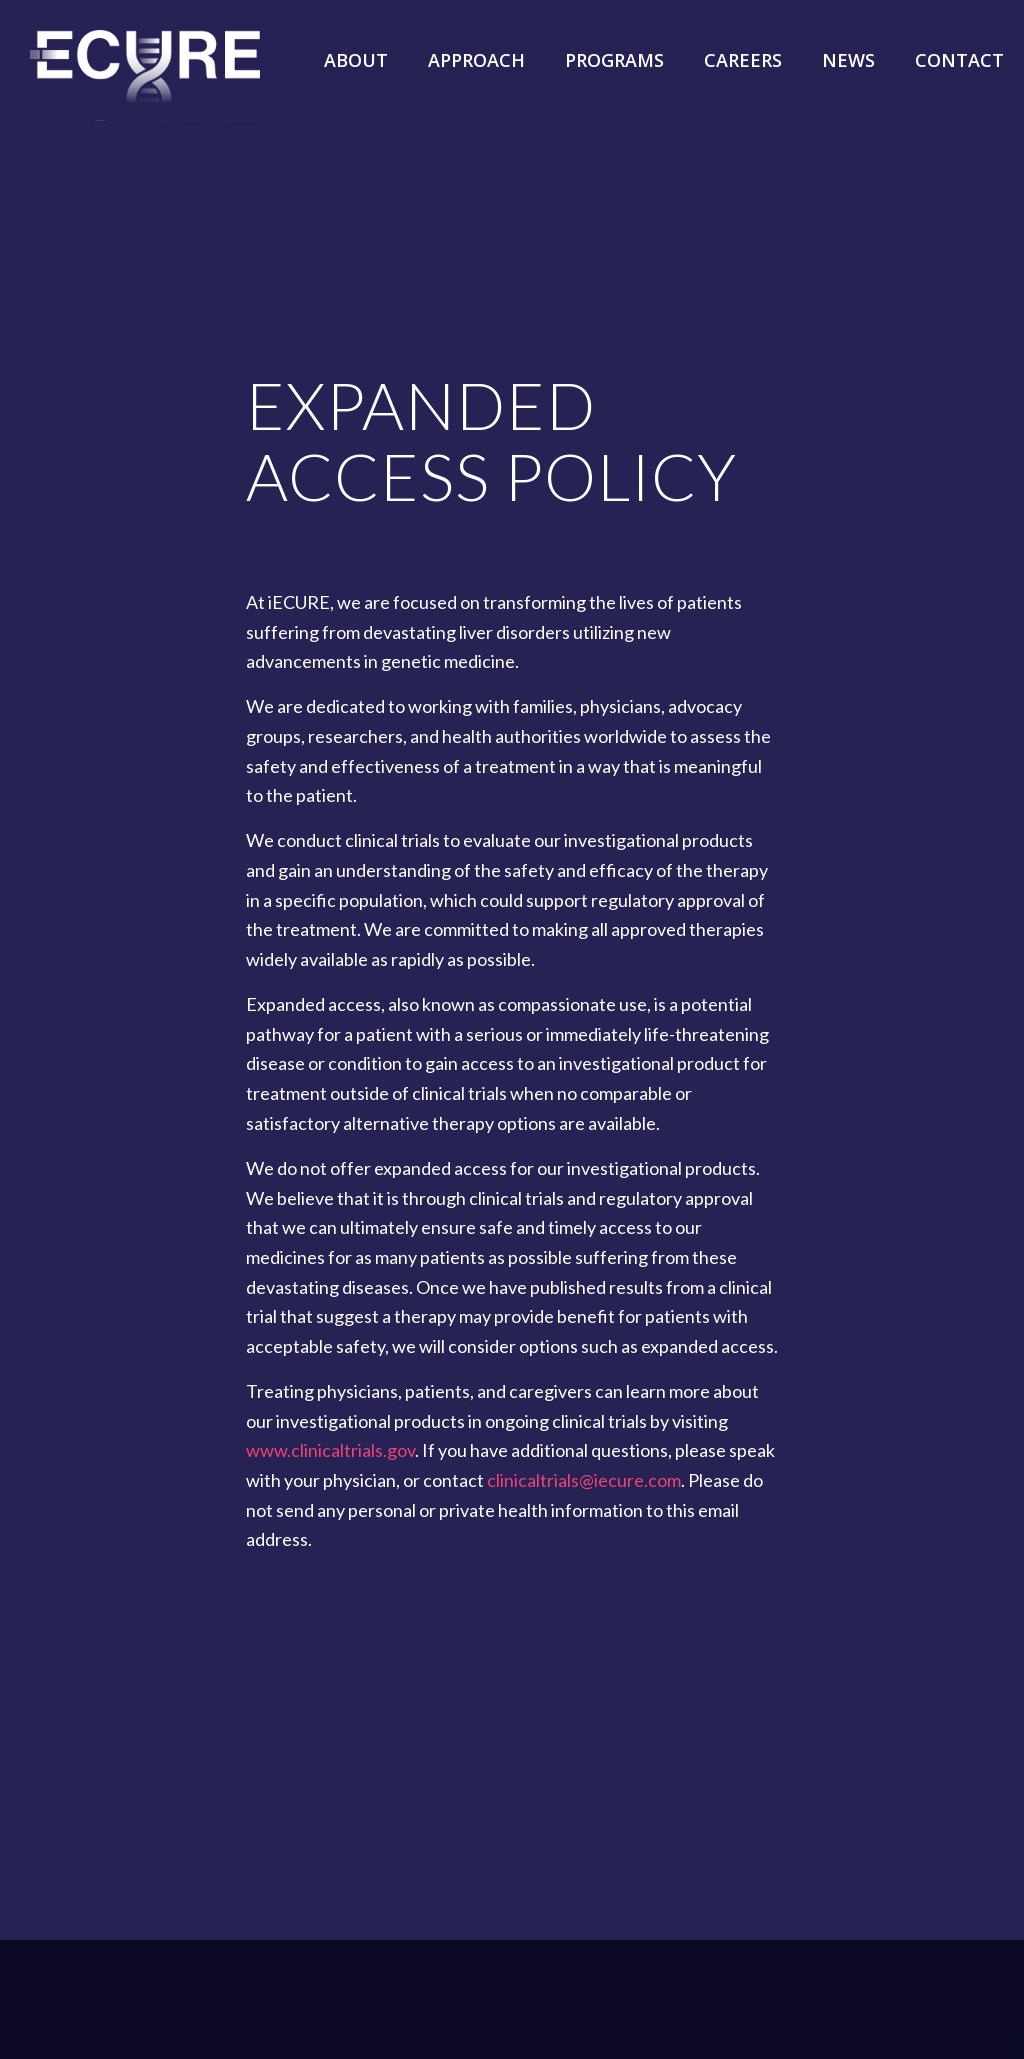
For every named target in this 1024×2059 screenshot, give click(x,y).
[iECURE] (145, 90)
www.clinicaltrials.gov (330, 1450)
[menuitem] (356, 45)
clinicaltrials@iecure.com (584, 1480)
